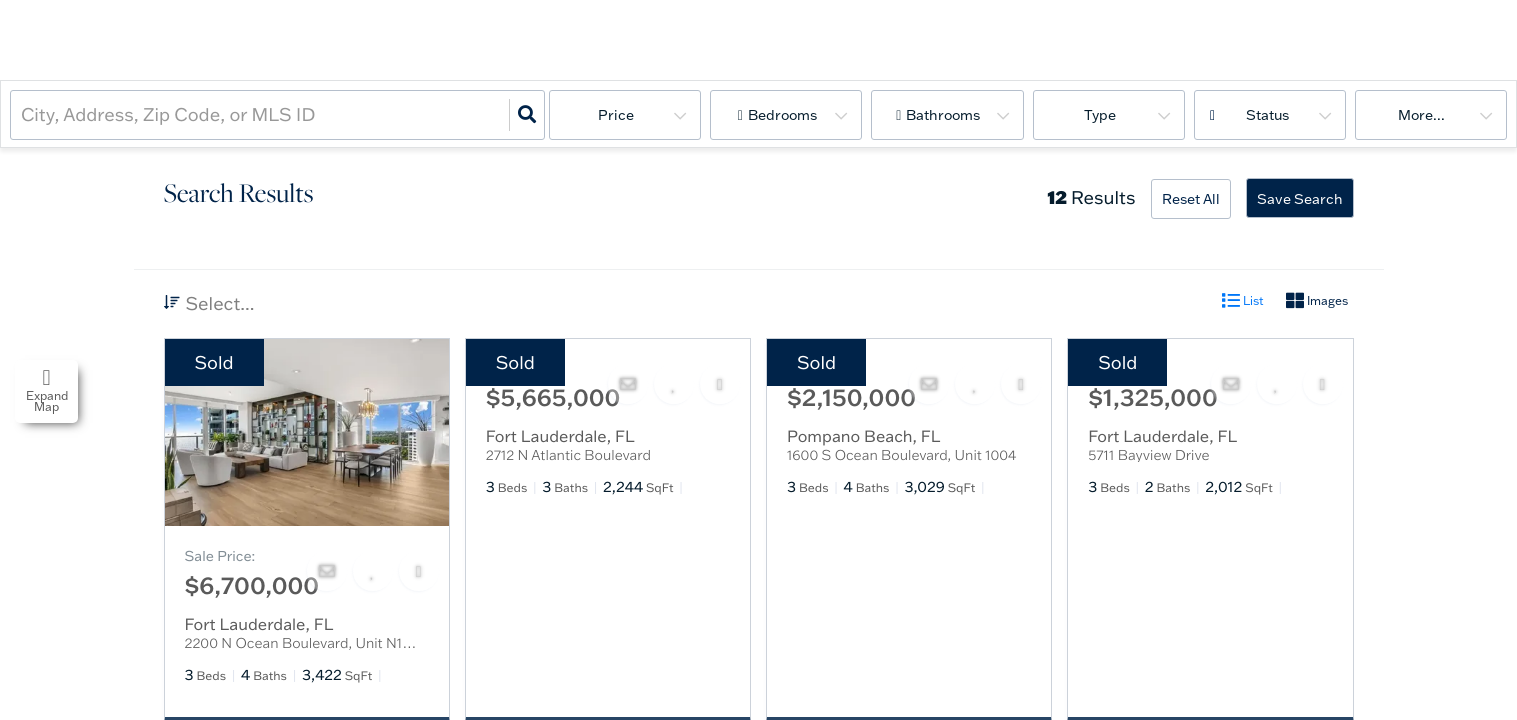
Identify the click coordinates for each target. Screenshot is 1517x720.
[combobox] (23, 114)
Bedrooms (782, 115)
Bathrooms (943, 115)
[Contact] (327, 571)
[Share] (419, 571)
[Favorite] (373, 571)
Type (1100, 115)
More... (1421, 115)
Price (616, 115)
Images (1317, 301)
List (1243, 301)
